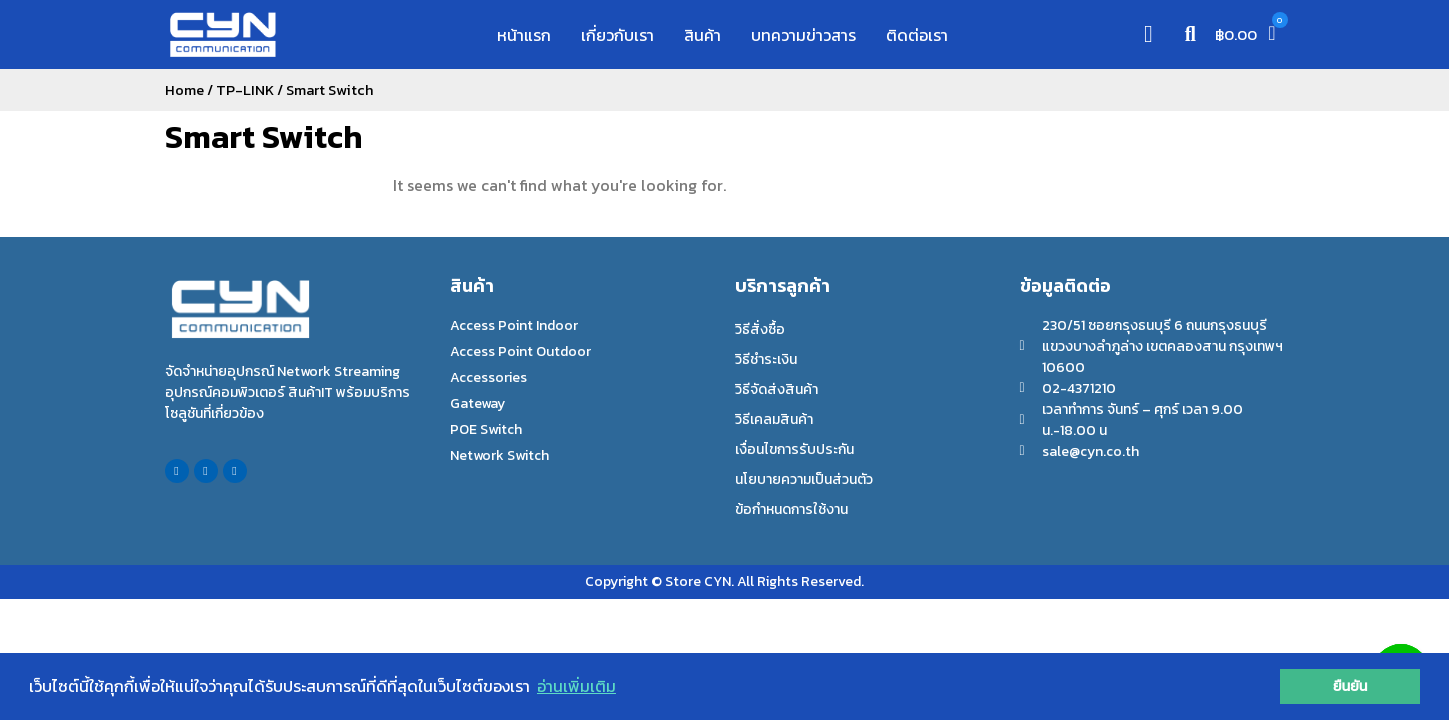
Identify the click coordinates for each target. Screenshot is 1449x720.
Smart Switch (263, 137)
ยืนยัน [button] (1350, 686)
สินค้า (702, 35)
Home (184, 90)
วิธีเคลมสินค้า (774, 419)
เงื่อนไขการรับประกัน (794, 449)
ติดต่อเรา (917, 35)
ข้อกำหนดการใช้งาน (791, 509)
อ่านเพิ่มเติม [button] (576, 686)
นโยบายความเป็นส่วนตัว (804, 479)
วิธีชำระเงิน (766, 359)
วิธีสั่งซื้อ (760, 329)
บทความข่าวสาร (803, 35)
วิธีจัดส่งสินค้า (776, 389)
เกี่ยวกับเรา (617, 35)
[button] (1190, 34)
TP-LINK (245, 90)
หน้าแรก (524, 35)
